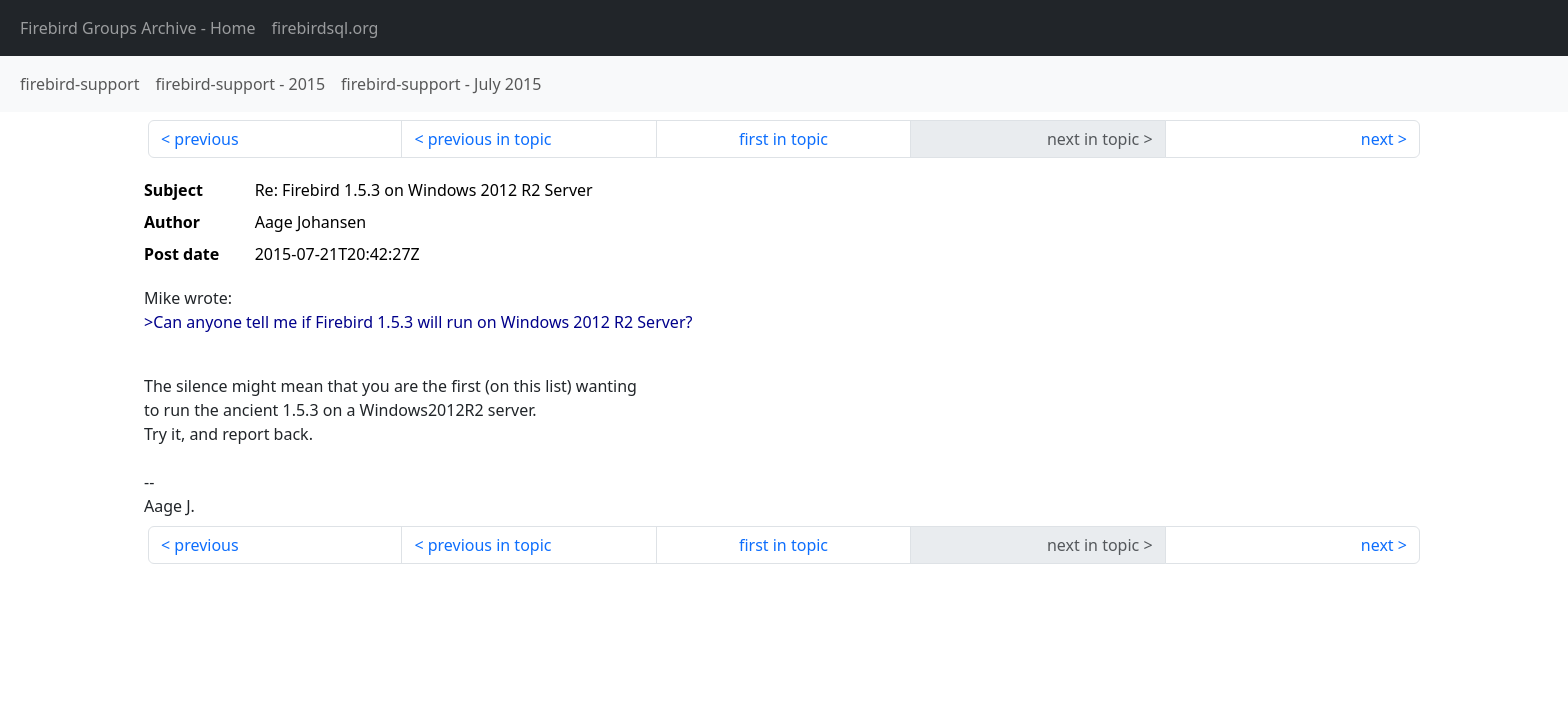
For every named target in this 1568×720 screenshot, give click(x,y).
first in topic (783, 139)
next (1377, 139)
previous (206, 139)
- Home (138, 28)
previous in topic (490, 139)
